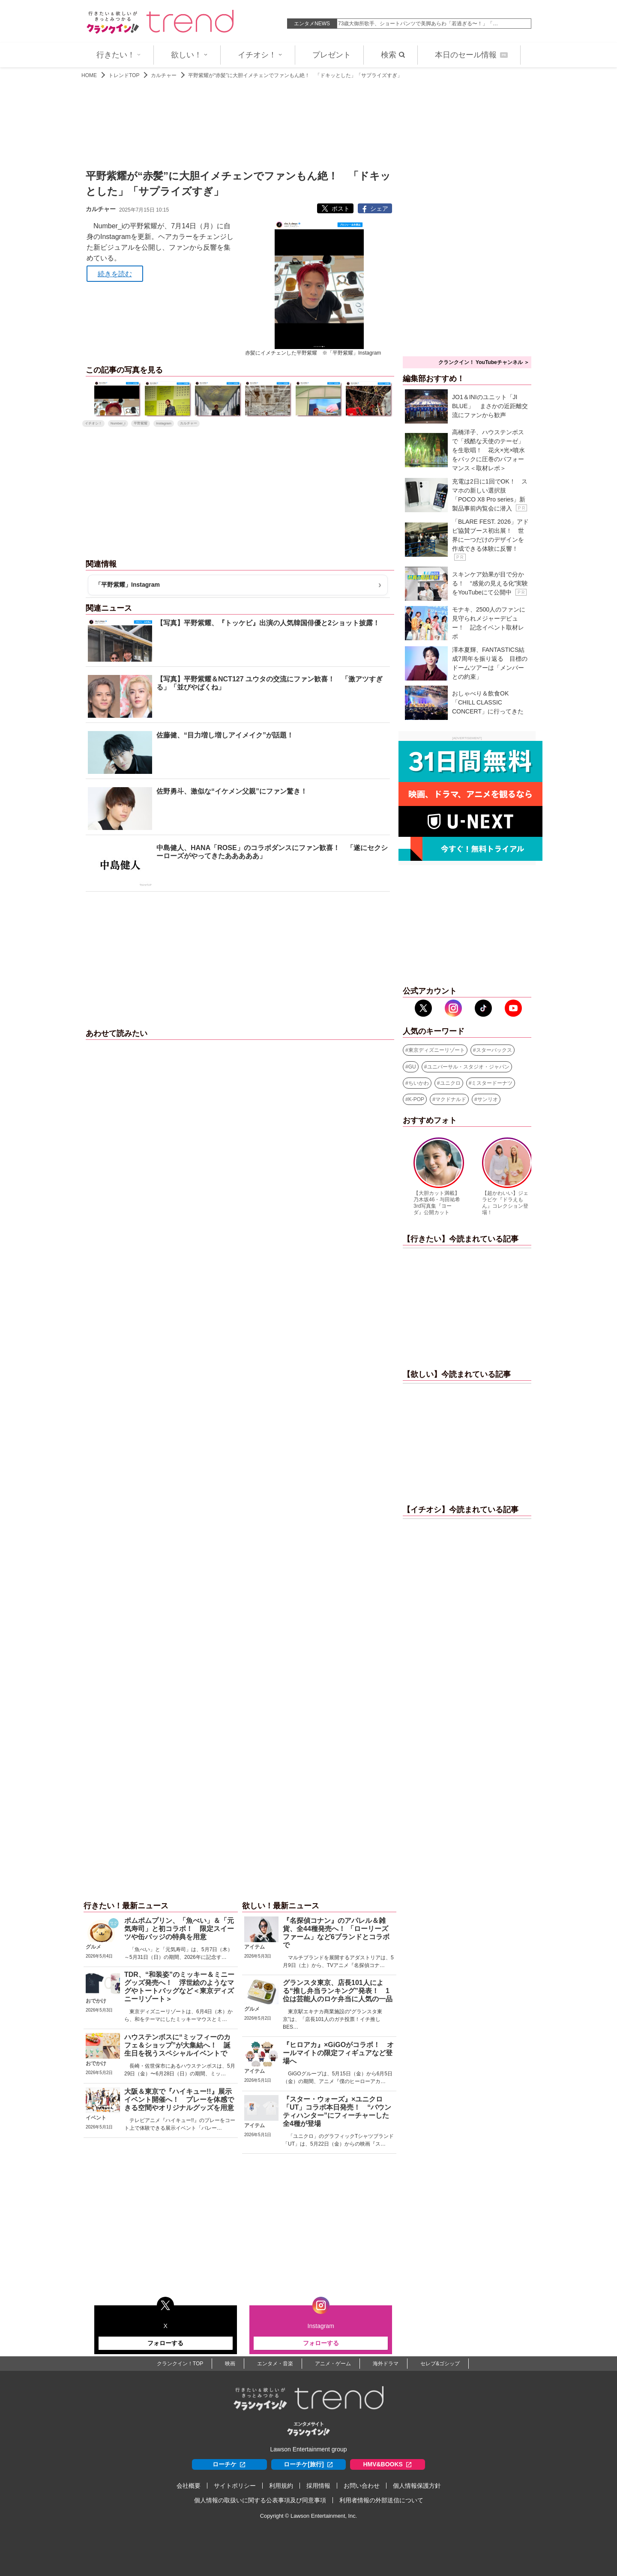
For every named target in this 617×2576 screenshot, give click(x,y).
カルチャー (164, 75)
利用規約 (281, 2485)
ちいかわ (418, 1083)
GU (412, 1067)
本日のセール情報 (471, 55)
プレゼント (331, 55)
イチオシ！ (260, 55)
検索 (393, 55)
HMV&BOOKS (387, 2464)
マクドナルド (450, 1099)
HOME (89, 75)
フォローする (165, 2343)
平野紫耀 (140, 423)
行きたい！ (118, 55)
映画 (230, 2364)
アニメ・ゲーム (333, 2364)
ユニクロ (450, 1083)
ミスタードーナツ (491, 1083)
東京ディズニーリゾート (436, 1050)
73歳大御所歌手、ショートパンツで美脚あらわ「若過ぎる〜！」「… (418, 24)
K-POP (416, 1099)
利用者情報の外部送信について (381, 2500)
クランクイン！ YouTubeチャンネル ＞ (483, 362)
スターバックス (494, 1050)
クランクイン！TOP (180, 2364)
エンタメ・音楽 (275, 2364)
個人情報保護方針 (417, 2485)
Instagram (163, 423)
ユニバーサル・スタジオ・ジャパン (468, 1067)
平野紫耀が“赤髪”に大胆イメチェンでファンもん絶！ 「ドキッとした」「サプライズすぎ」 (295, 75)
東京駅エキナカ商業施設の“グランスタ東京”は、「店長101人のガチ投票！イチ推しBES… (332, 2019)
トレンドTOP (123, 75)
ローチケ (229, 2464)
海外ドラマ (385, 2364)
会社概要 (189, 2485)
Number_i (118, 423)
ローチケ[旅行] (308, 2464)
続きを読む (115, 274)
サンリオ (487, 1099)
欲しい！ (189, 55)
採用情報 (318, 2485)
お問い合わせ (362, 2485)
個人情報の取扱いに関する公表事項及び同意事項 (260, 2500)
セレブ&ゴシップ (440, 2364)
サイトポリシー (235, 2485)
